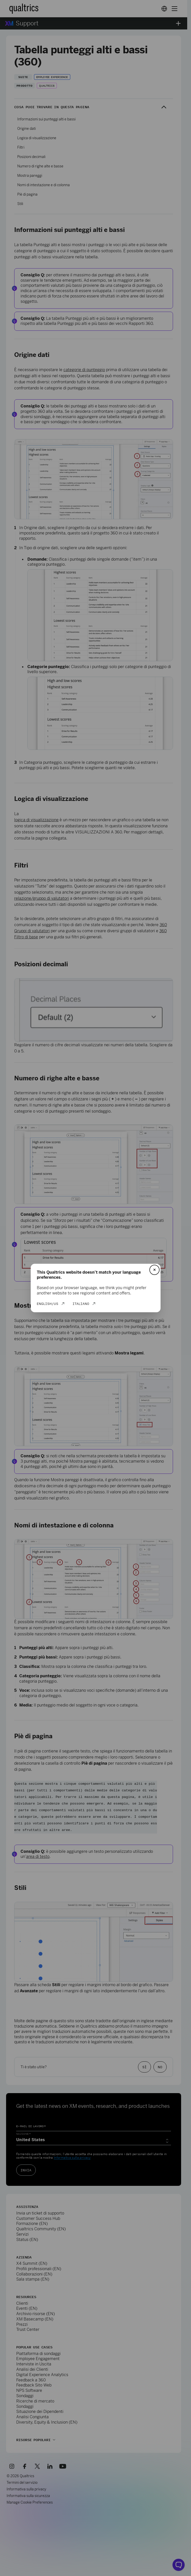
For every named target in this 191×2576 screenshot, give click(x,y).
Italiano (81, 1304)
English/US (47, 1304)
